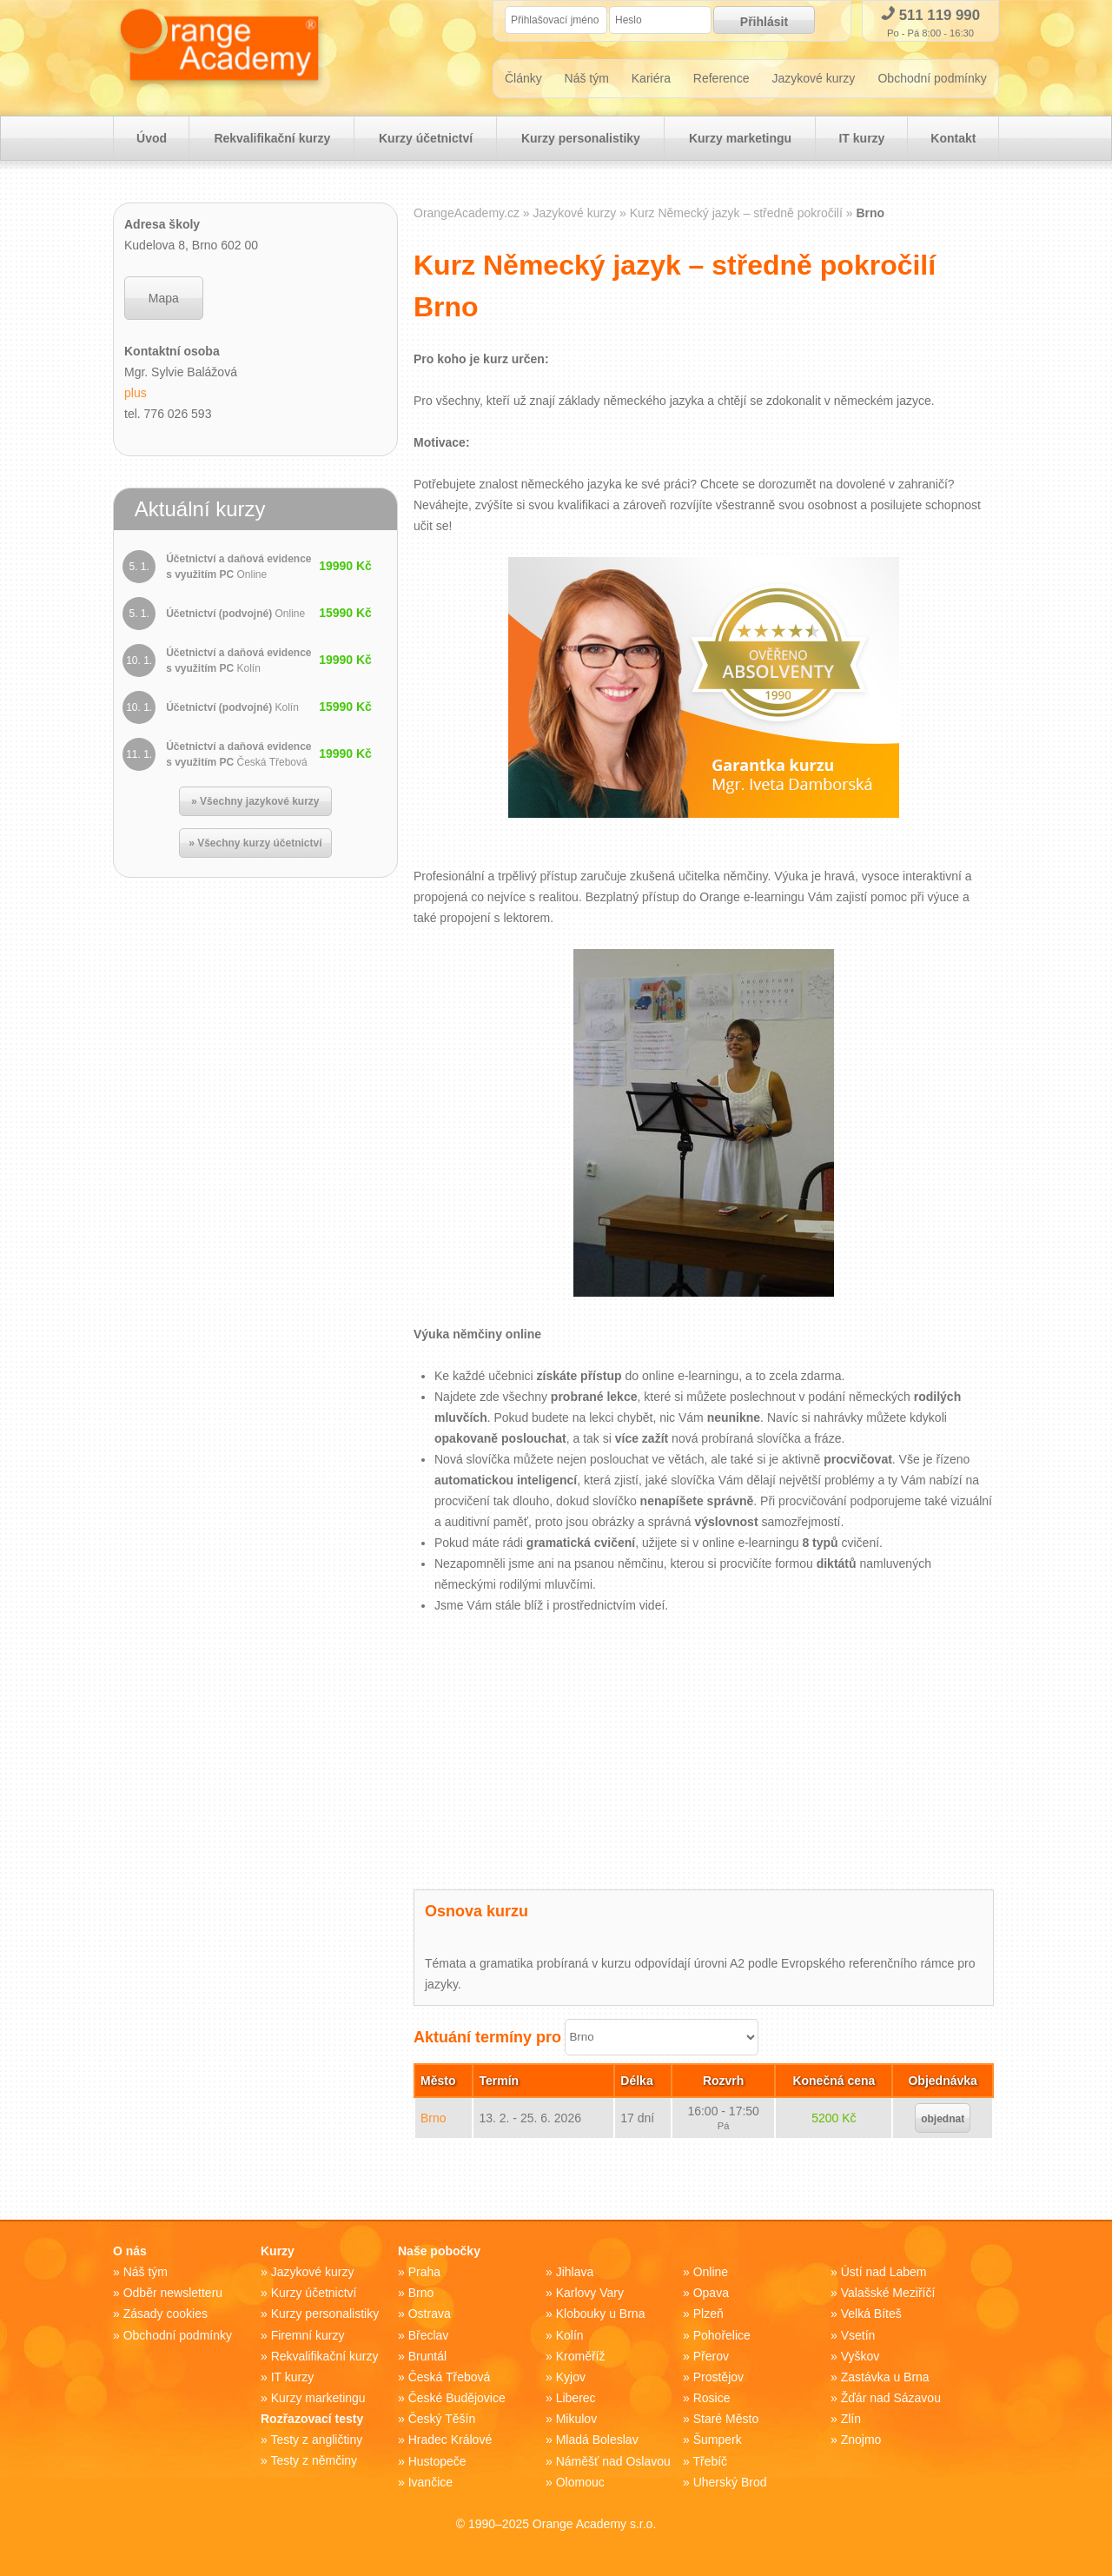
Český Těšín (442, 2420)
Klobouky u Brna (600, 2315)
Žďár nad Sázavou (891, 2399)
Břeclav (428, 2336)
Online (710, 2274)
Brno (433, 2120)
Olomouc (580, 2482)
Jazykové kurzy (814, 80)
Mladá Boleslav (597, 2440)
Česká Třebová (449, 2378)
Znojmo (861, 2440)
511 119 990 (930, 15)
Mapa (164, 300)
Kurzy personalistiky (580, 140)
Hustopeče (437, 2461)
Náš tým (587, 80)
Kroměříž (581, 2357)
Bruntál (427, 2357)
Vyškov (860, 2357)
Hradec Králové (450, 2440)
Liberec (576, 2399)
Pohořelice (722, 2336)
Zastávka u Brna (885, 2378)
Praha (424, 2274)
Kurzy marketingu (739, 140)
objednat (942, 2121)
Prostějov (718, 2378)
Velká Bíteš (871, 2315)
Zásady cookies (165, 2315)
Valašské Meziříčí (888, 2294)
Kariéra (651, 80)
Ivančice (430, 2482)
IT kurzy (861, 140)
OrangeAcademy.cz (467, 215)
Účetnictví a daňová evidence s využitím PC (238, 568)
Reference (721, 80)
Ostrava (429, 2315)
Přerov (711, 2357)
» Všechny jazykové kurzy (255, 803)
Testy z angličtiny (316, 2440)
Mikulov (576, 2420)
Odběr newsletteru (172, 2294)
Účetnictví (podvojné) (235, 615)
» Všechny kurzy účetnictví (255, 845)
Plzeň (708, 2315)
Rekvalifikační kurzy (273, 140)
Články (523, 80)
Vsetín (858, 2336)
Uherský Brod (730, 2482)
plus (135, 395)
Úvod (151, 140)
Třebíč (709, 2461)
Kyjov (571, 2378)
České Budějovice (457, 2399)
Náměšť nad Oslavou (613, 2461)
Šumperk (717, 2440)
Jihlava (575, 2274)
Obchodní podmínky (932, 80)
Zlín (851, 2420)
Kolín (570, 2336)
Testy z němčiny (313, 2461)
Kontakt (953, 140)
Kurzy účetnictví (426, 140)
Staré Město (725, 2420)
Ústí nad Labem (884, 2274)
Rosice (712, 2399)
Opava (711, 2294)
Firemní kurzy (308, 2336)
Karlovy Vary (590, 2294)
